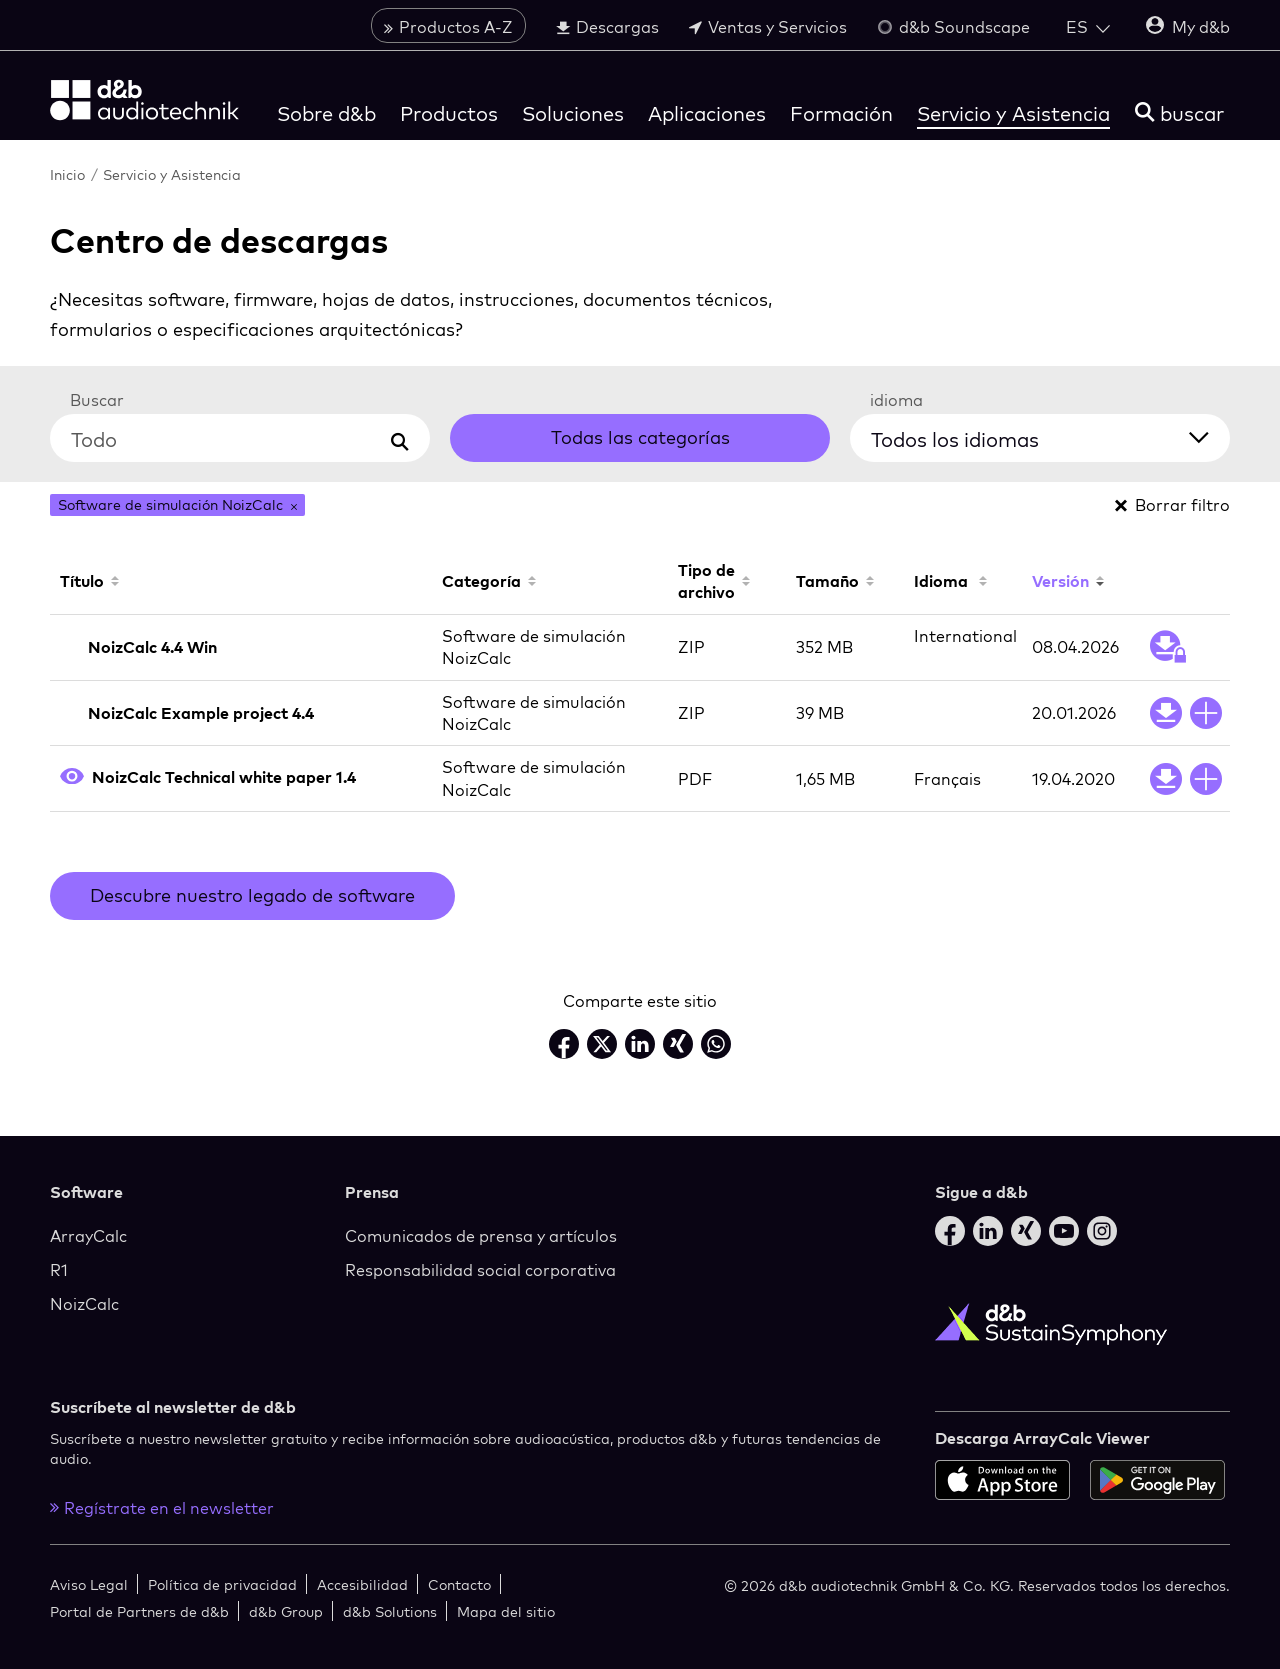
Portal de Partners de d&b (139, 1611)
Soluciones (573, 113)
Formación (841, 113)
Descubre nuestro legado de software (252, 895)
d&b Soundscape (953, 27)
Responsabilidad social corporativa (480, 1270)
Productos (449, 113)
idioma (896, 400)
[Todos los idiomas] (1052, 435)
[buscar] (1179, 113)
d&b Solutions (390, 1611)
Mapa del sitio (506, 1611)
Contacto (459, 1584)
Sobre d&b (326, 113)
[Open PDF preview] (72, 778)
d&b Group (286, 1611)
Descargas (607, 27)
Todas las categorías (640, 437)
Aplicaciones (707, 113)
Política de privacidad (222, 1584)
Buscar (97, 400)
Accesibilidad (362, 1584)
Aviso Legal (89, 1584)
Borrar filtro (1172, 505)
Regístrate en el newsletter (162, 1508)
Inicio (67, 174)
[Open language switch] (1088, 27)
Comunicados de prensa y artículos (481, 1236)
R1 (59, 1270)
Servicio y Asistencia (1013, 113)
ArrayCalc (88, 1236)
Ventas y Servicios (768, 27)
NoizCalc (84, 1304)
